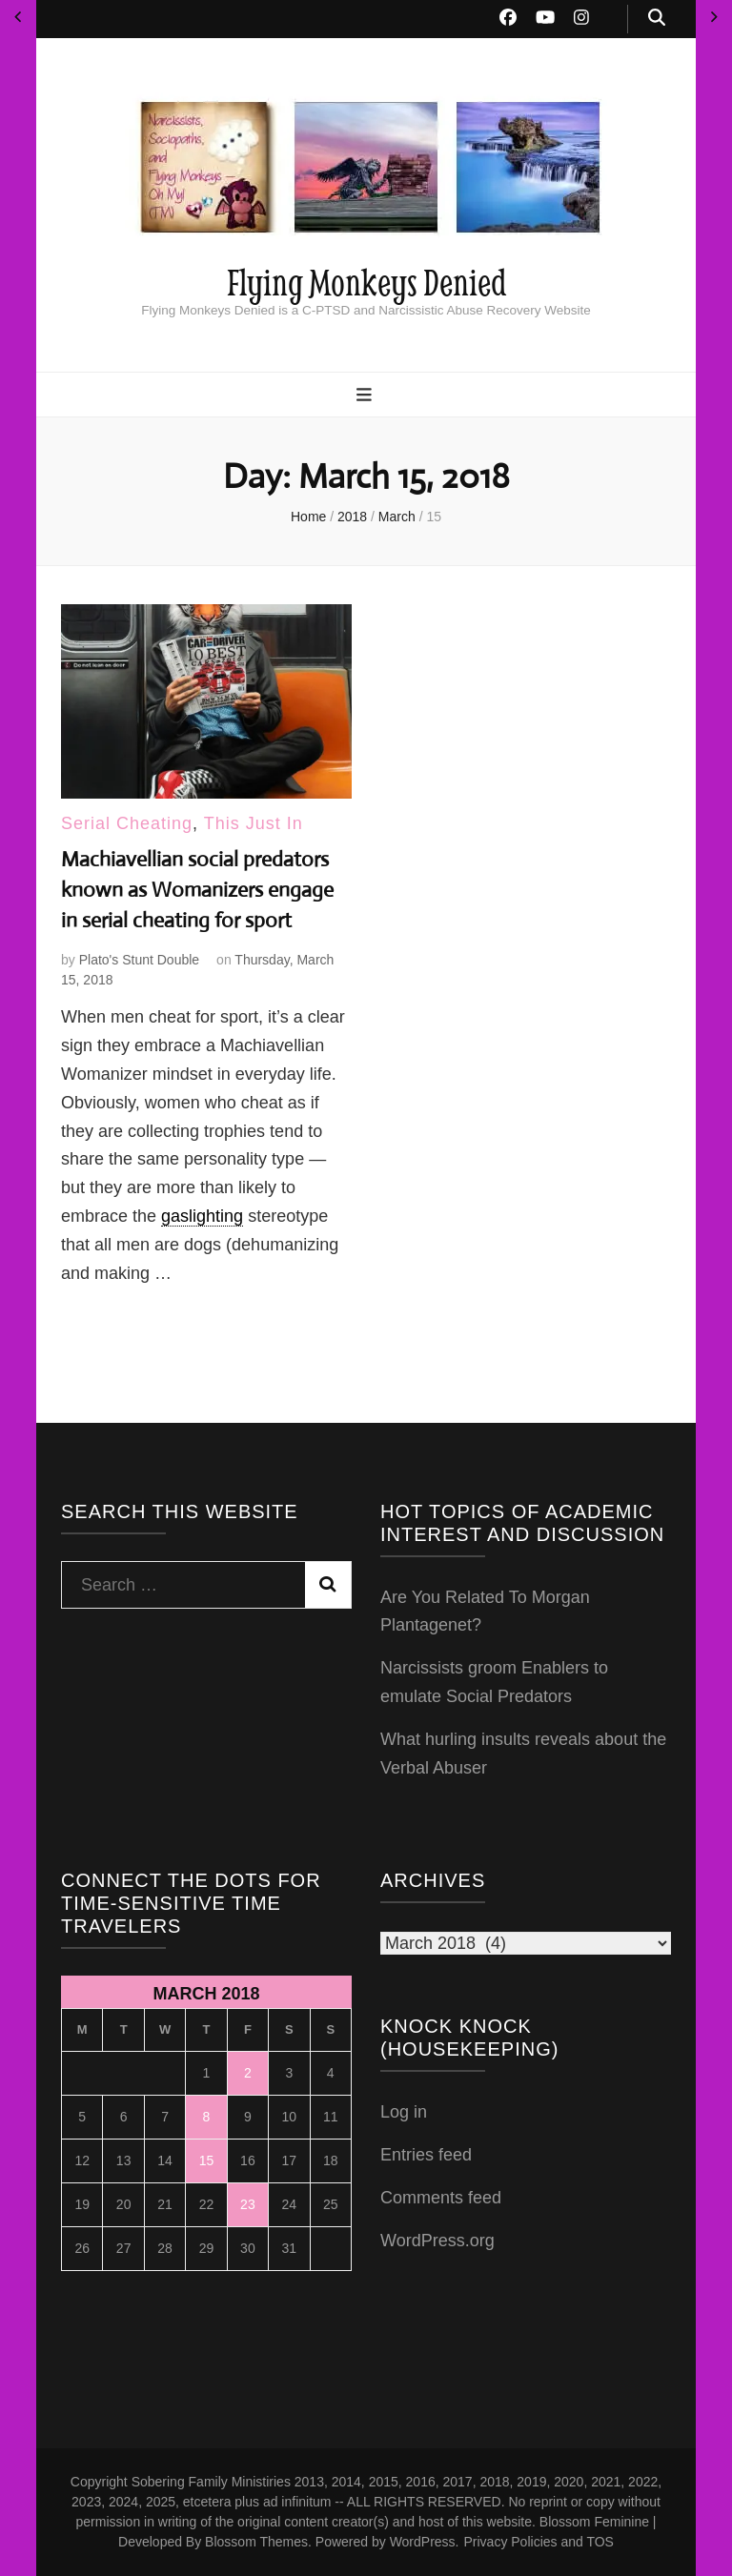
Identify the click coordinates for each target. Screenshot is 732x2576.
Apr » (714, 17)
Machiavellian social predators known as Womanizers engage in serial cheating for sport (197, 889)
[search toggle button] (656, 19)
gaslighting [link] (202, 1216)
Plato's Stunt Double (139, 959)
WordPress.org (437, 2240)
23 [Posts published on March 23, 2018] (247, 2204)
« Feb (17, 17)
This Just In (253, 823)
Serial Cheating (127, 823)
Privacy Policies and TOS (539, 2541)
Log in (403, 2111)
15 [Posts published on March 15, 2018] (206, 2160)
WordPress (423, 2541)
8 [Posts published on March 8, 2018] (207, 2116)
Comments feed (440, 2197)
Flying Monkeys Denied (366, 281)
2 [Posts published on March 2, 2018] (248, 2072)
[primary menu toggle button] (366, 396)
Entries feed (426, 2154)
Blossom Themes (256, 2541)
